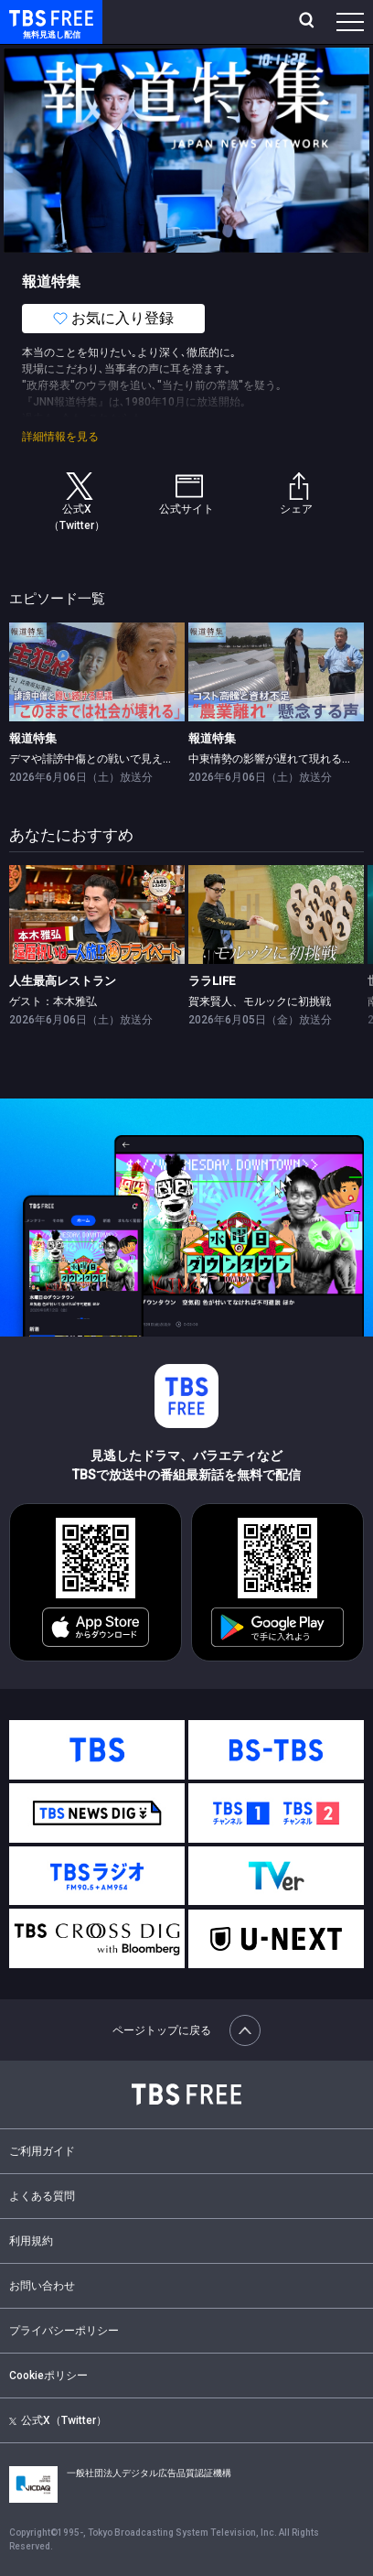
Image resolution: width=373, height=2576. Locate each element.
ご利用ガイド (42, 2151)
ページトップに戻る (186, 2030)
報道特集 (33, 738)
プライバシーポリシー (64, 2330)
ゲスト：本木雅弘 (53, 1001)
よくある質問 (42, 2196)
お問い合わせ (42, 2285)
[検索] (308, 22)
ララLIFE (211, 981)
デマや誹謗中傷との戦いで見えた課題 (102, 758)
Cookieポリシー (48, 2375)
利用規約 (31, 2241)
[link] (97, 671)
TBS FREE (30, 17)
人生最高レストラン (62, 981)
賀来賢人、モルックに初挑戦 (259, 1001)
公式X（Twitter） (58, 2420)
